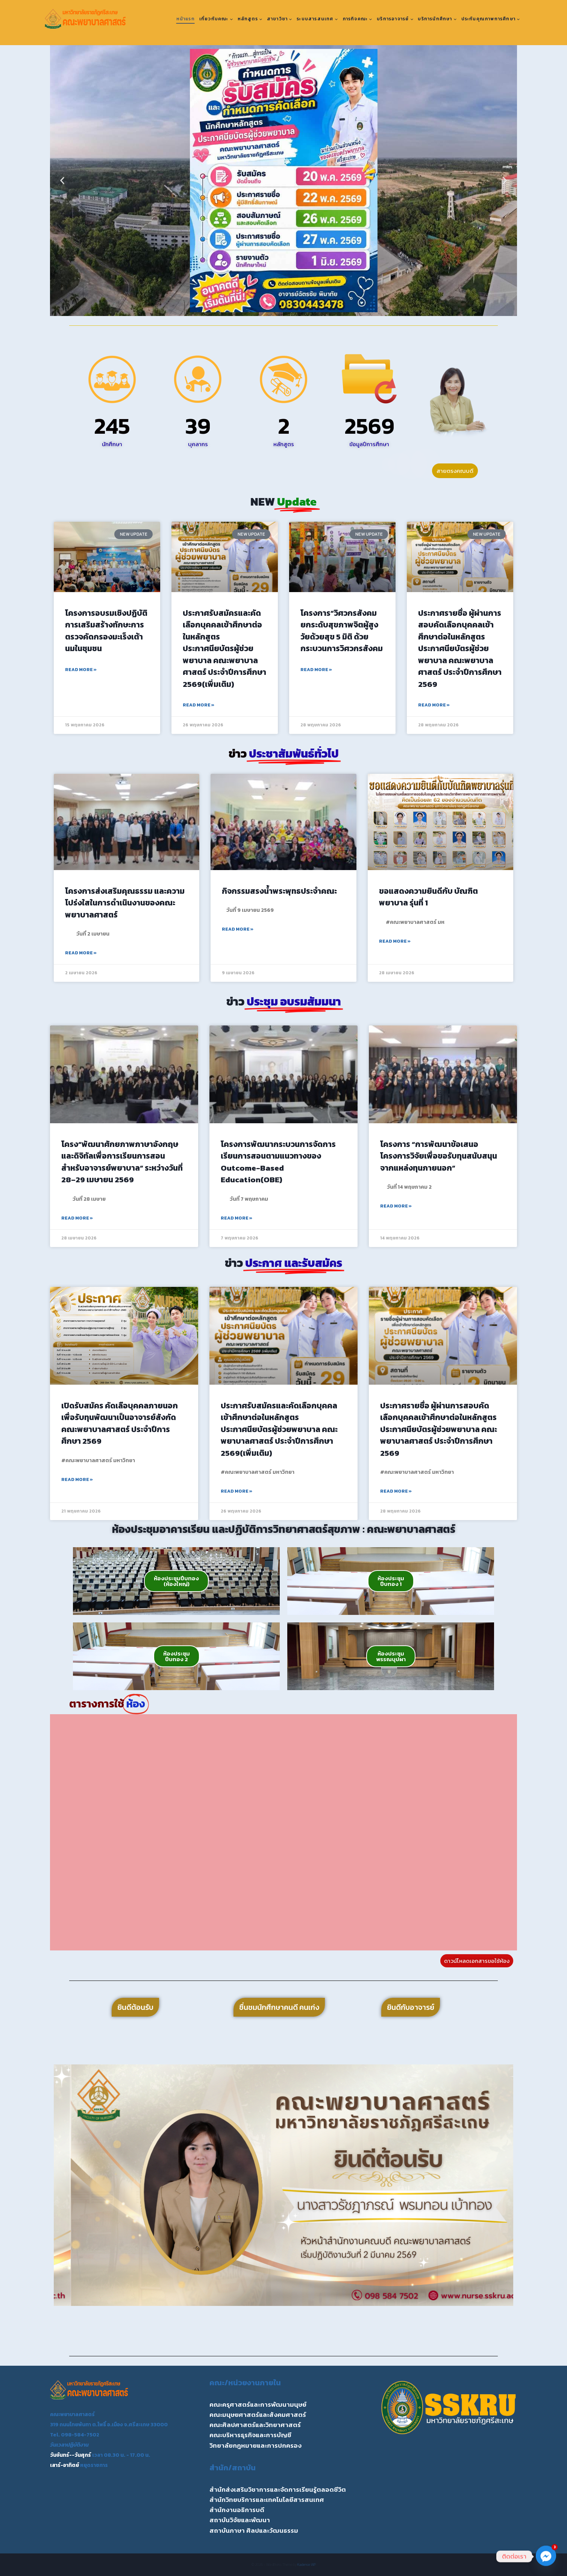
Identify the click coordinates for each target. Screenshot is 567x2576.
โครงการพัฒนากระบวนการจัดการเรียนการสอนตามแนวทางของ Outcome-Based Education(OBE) (278, 1162)
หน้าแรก (185, 18)
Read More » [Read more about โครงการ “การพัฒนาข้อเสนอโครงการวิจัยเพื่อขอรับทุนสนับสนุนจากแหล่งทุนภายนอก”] (396, 1206)
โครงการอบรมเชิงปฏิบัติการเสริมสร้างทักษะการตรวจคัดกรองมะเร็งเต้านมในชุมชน (106, 631)
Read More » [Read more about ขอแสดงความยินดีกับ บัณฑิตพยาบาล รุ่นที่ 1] (395, 941)
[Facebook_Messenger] (546, 2556)
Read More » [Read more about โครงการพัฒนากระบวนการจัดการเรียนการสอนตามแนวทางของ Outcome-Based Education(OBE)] (236, 1218)
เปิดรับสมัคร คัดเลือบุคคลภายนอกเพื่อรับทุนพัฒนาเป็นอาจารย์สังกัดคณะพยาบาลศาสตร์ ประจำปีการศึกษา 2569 (119, 1423)
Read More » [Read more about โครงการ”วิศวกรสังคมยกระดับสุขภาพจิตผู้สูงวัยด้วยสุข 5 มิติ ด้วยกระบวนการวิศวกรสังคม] (316, 669)
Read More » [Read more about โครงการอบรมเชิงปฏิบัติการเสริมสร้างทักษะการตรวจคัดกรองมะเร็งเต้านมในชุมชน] (81, 669)
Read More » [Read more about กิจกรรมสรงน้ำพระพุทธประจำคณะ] (237, 929)
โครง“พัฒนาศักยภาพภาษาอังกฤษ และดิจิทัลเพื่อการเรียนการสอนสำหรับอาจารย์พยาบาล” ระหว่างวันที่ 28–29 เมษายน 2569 (122, 1162)
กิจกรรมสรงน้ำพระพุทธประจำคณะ (279, 891)
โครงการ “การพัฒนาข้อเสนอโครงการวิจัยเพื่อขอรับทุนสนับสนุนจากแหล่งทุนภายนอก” (438, 1156)
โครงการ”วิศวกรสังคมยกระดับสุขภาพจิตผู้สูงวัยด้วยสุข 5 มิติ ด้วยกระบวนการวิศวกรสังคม (341, 631)
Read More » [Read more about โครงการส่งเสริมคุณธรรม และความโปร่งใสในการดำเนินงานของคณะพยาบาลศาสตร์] (81, 952)
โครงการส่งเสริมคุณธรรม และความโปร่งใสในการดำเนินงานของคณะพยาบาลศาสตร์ (125, 902)
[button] (62, 180)
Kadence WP (306, 2564)
